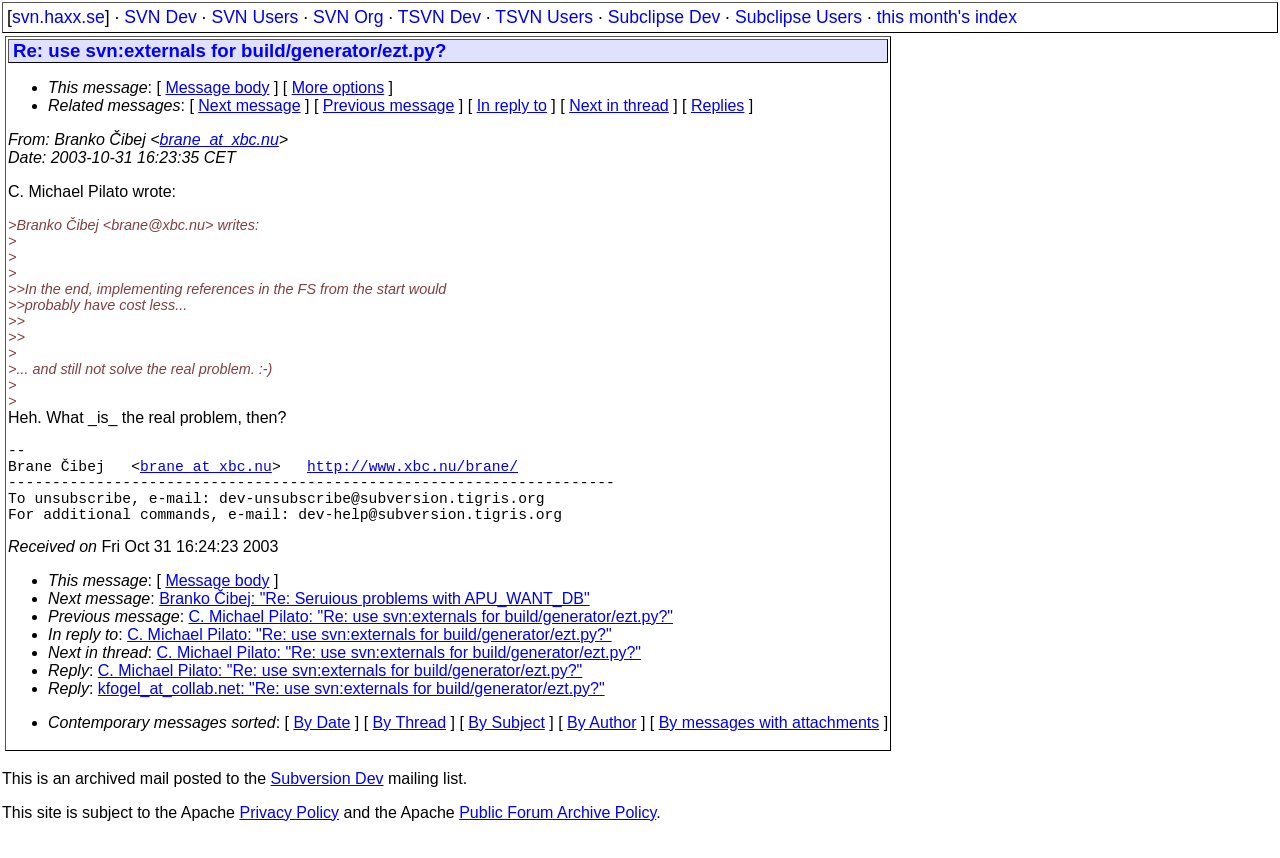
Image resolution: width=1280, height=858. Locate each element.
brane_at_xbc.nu (219, 139)
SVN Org (348, 17)
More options (338, 87)
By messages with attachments (769, 742)
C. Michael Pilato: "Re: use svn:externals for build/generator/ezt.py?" (431, 636)
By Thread (410, 742)
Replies (717, 105)
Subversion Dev (327, 798)
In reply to (512, 105)
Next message (249, 105)
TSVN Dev (439, 17)
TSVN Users (544, 17)
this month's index (947, 17)
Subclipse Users (798, 17)
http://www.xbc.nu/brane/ (412, 473)
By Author (601, 742)
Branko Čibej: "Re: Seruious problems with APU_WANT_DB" (374, 618)
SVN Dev (160, 17)
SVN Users (254, 17)
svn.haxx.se (58, 17)
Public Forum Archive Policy (557, 832)
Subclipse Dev (664, 17)
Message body (217, 87)
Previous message (389, 105)
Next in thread (619, 105)
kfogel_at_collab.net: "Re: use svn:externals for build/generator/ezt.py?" (351, 708)
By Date (321, 742)
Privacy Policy (289, 832)
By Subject (506, 742)
